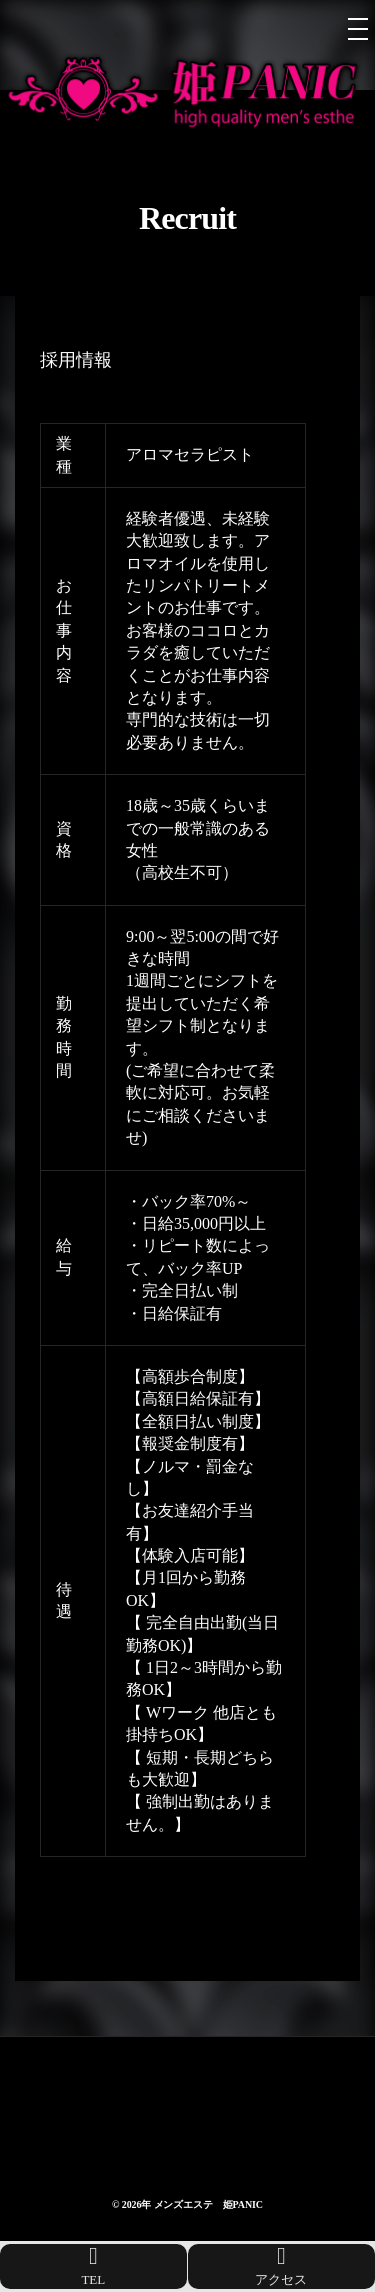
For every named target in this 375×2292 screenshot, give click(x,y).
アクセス (281, 2265)
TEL (93, 2265)
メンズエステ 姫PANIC (208, 2204)
